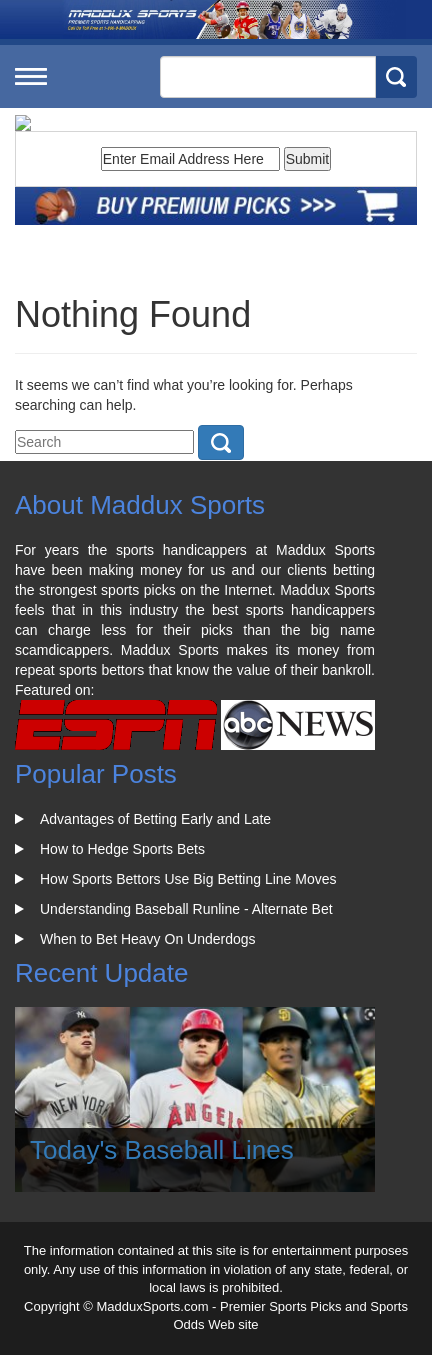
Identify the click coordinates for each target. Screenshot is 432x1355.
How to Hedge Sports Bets (122, 849)
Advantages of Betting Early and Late (155, 819)
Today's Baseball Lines (162, 1150)
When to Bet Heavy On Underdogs (148, 939)
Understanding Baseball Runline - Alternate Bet (186, 909)
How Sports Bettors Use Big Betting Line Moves (188, 879)
